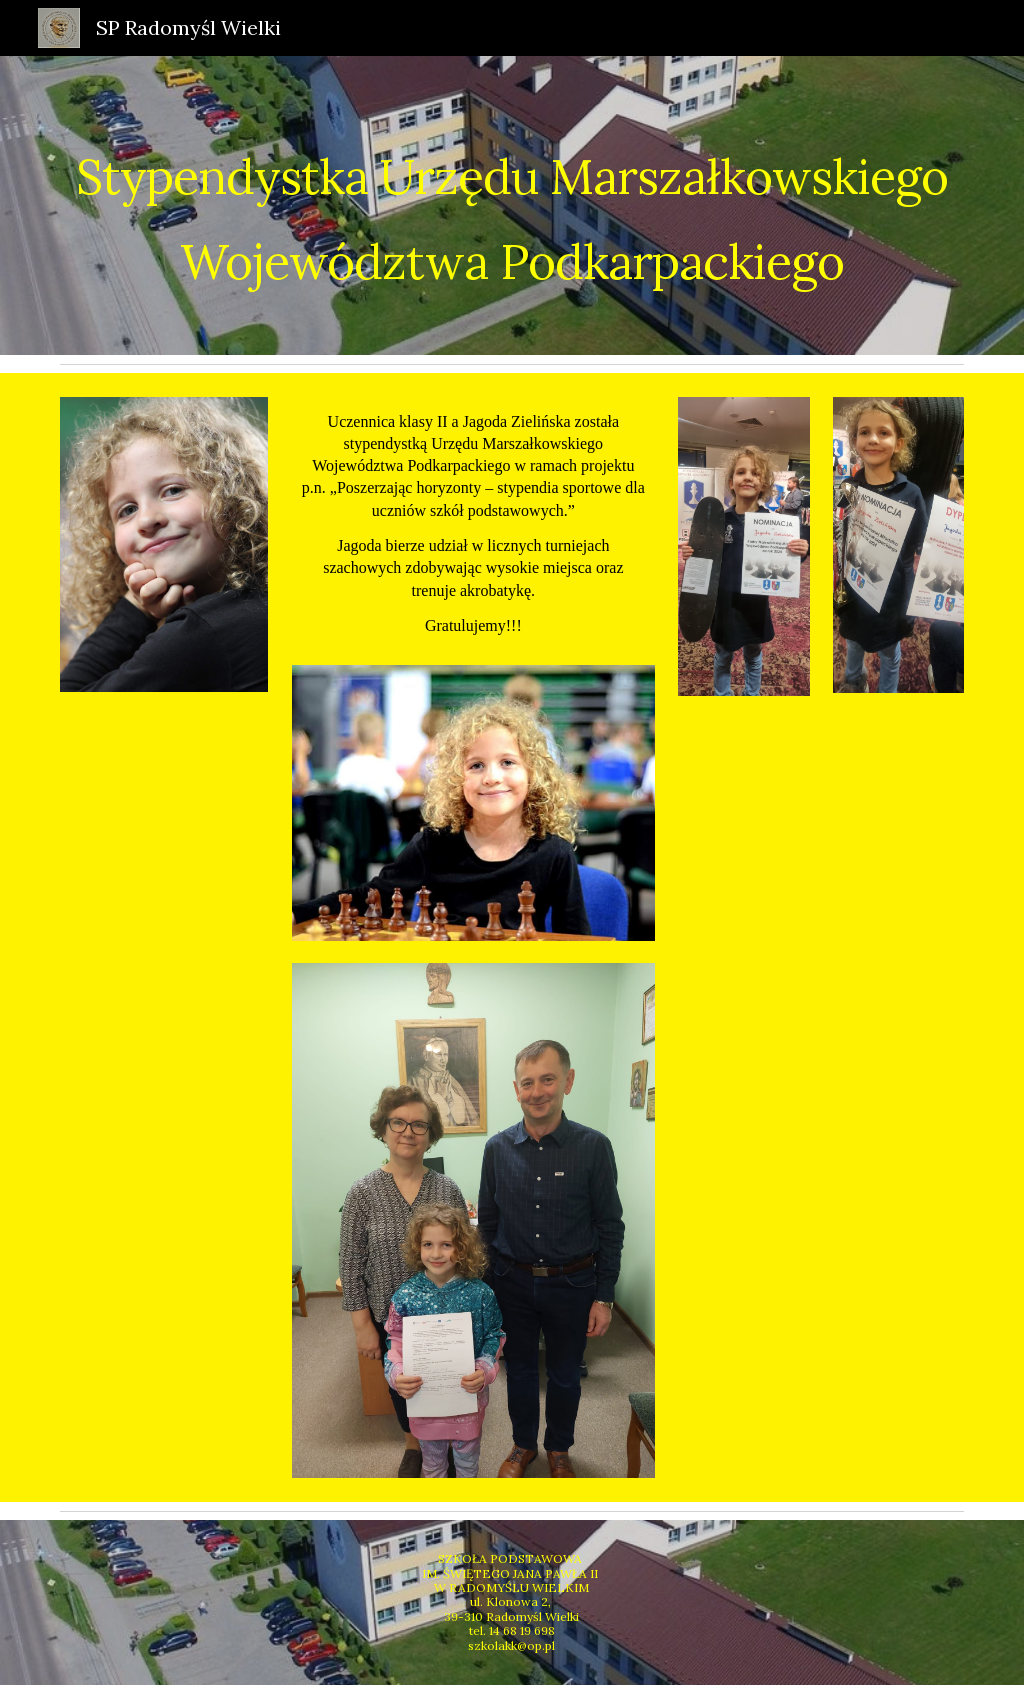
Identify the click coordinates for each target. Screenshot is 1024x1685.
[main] (512, 205)
